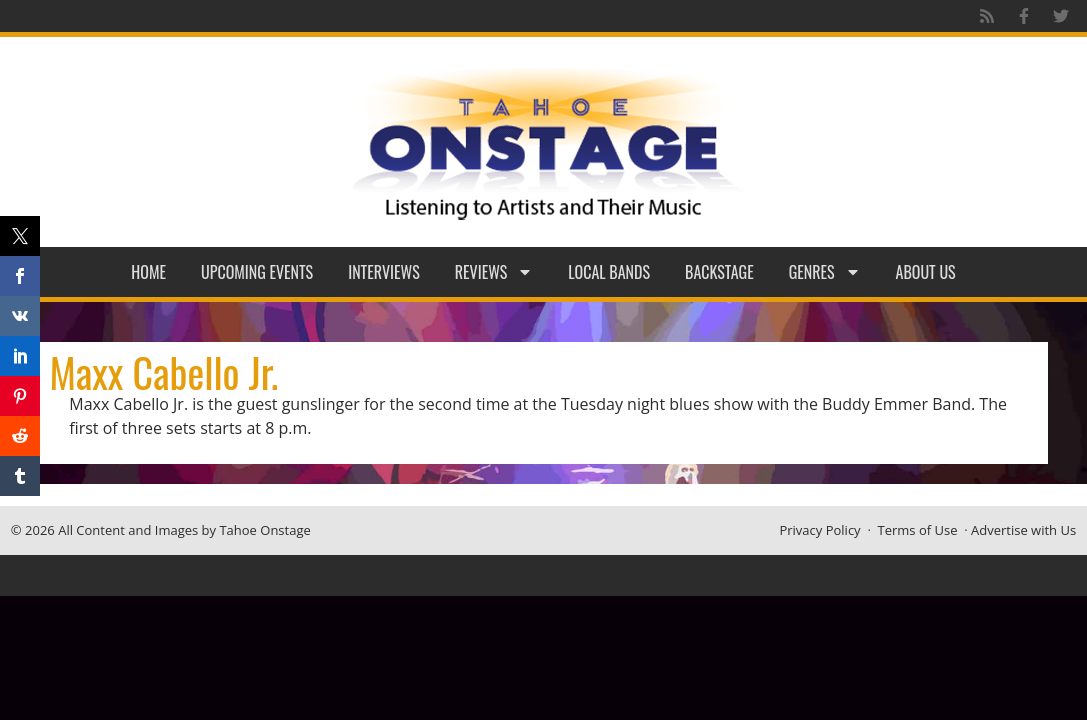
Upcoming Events (257, 272)
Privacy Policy (819, 530)
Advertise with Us (1023, 530)
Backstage (719, 272)
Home (148, 272)
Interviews (384, 272)
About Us (926, 272)
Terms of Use (918, 530)
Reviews (494, 272)
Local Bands (609, 272)
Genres (825, 272)
